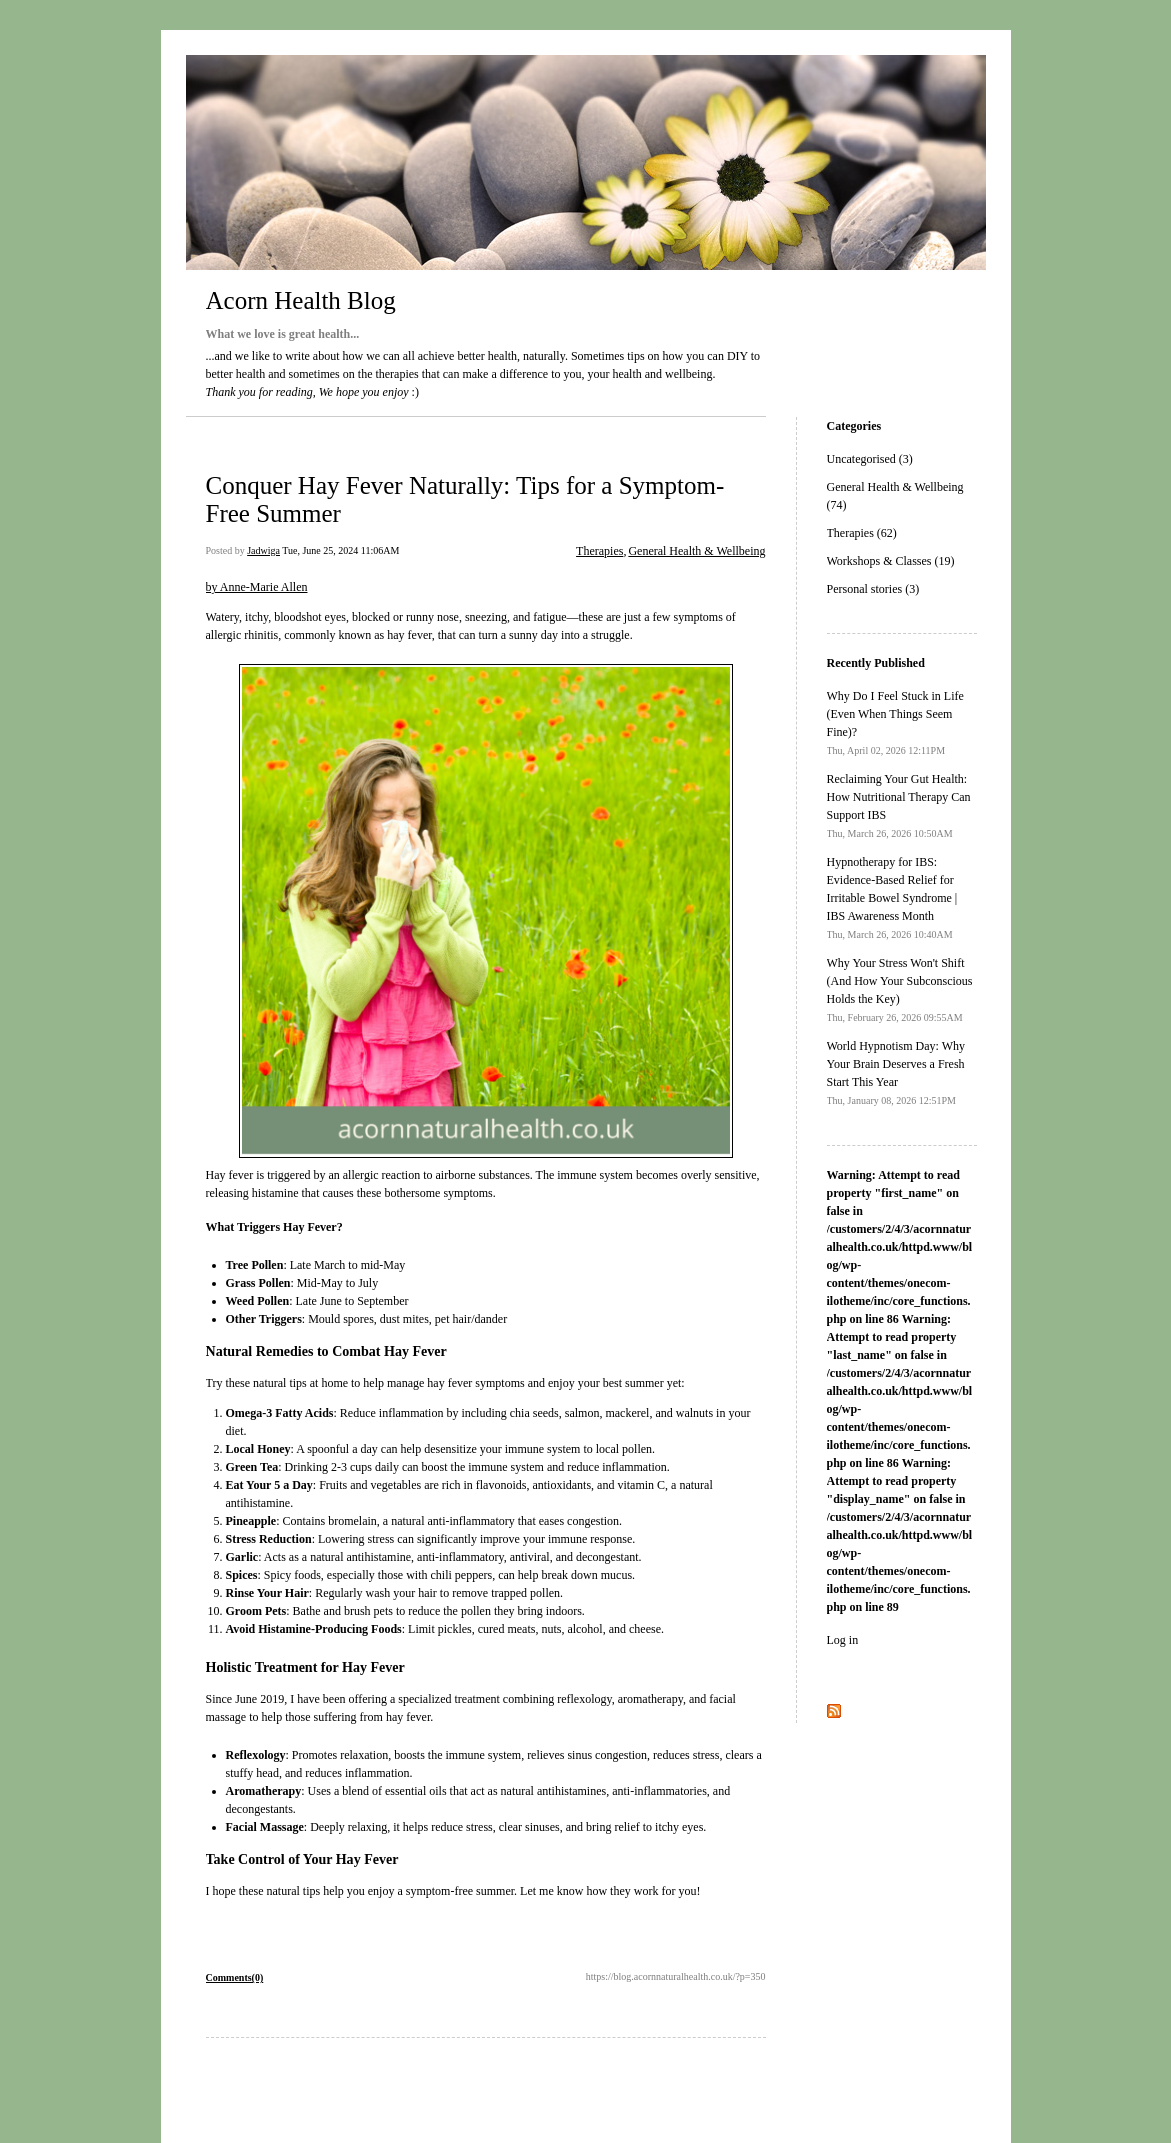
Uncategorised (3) (870, 459)
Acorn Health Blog (301, 300)
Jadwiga (263, 550)
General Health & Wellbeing (696, 551)
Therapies (599, 551)
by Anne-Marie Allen (257, 587)
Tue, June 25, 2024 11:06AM (340, 550)
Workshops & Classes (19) (891, 561)
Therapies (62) (862, 533)
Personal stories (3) (873, 589)
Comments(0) (235, 1977)
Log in (843, 1640)
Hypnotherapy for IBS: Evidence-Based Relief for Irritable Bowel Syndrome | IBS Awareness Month (892, 897)
